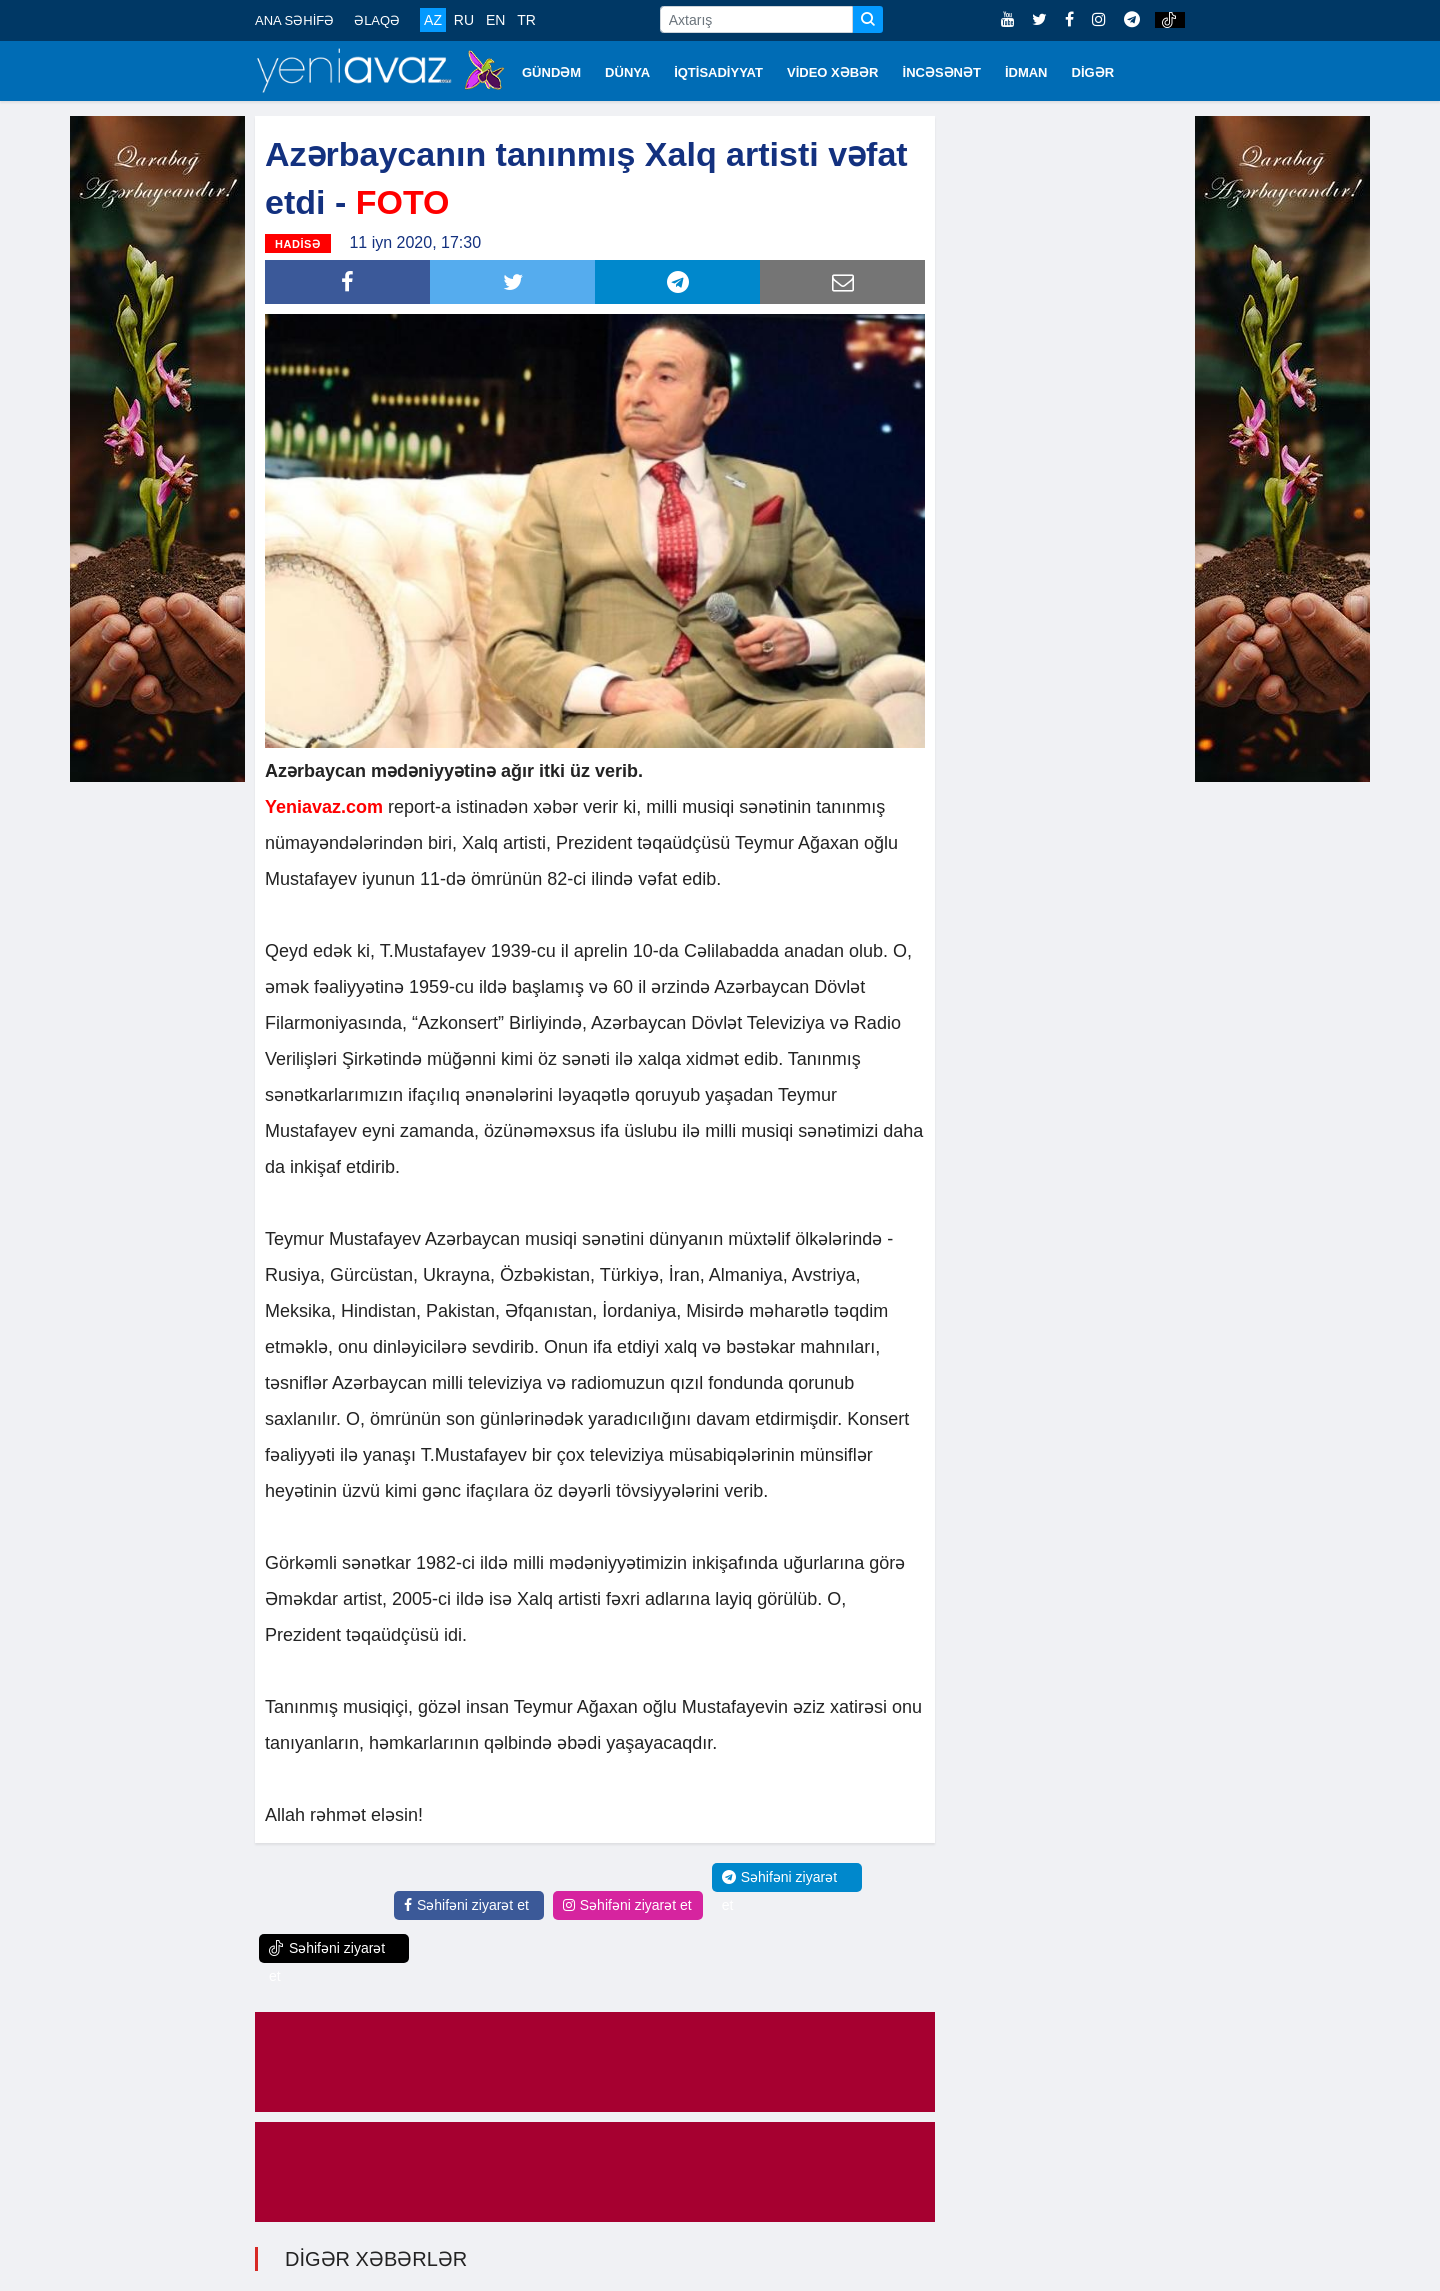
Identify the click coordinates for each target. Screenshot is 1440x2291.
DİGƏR (1093, 72)
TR (526, 20)
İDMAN (1026, 72)
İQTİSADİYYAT (718, 72)
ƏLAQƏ (377, 20)
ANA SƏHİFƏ (294, 20)
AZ (433, 20)
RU (464, 20)
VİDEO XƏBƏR (833, 72)
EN (495, 20)
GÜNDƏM (551, 72)
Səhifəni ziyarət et (466, 1905)
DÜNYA (627, 72)
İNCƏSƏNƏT (942, 72)
